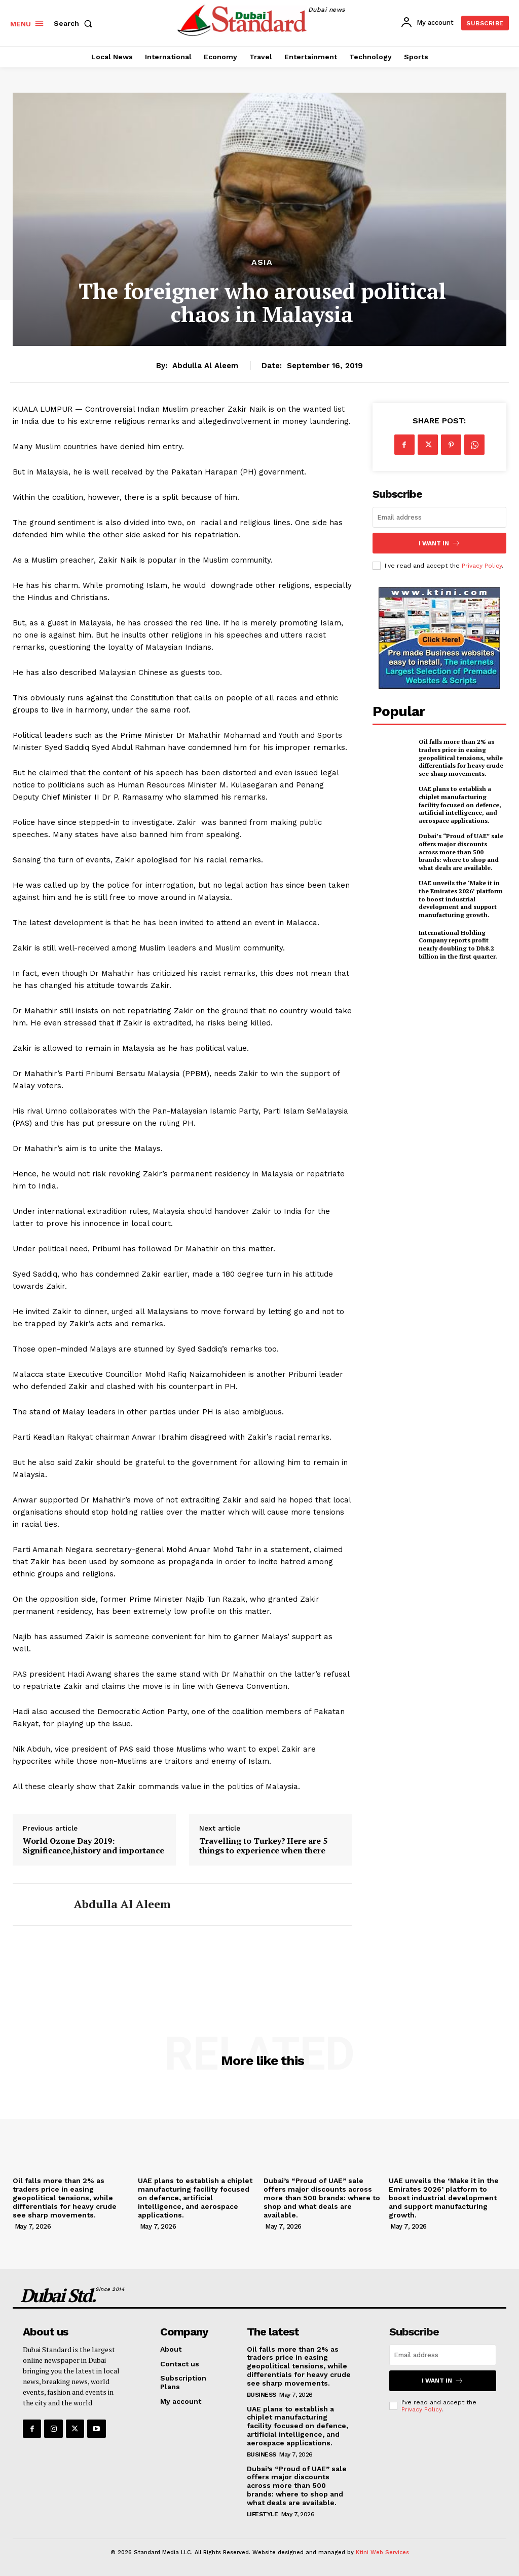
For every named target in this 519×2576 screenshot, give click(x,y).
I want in (439, 543)
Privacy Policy (482, 565)
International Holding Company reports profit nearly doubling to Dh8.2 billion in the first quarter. (458, 944)
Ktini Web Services (382, 2552)
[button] (75, 23)
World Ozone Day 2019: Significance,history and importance (93, 1845)
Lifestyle (262, 2514)
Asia (262, 262)
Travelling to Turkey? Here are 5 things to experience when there (263, 1845)
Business (261, 2394)
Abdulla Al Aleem (205, 365)
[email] (439, 517)
